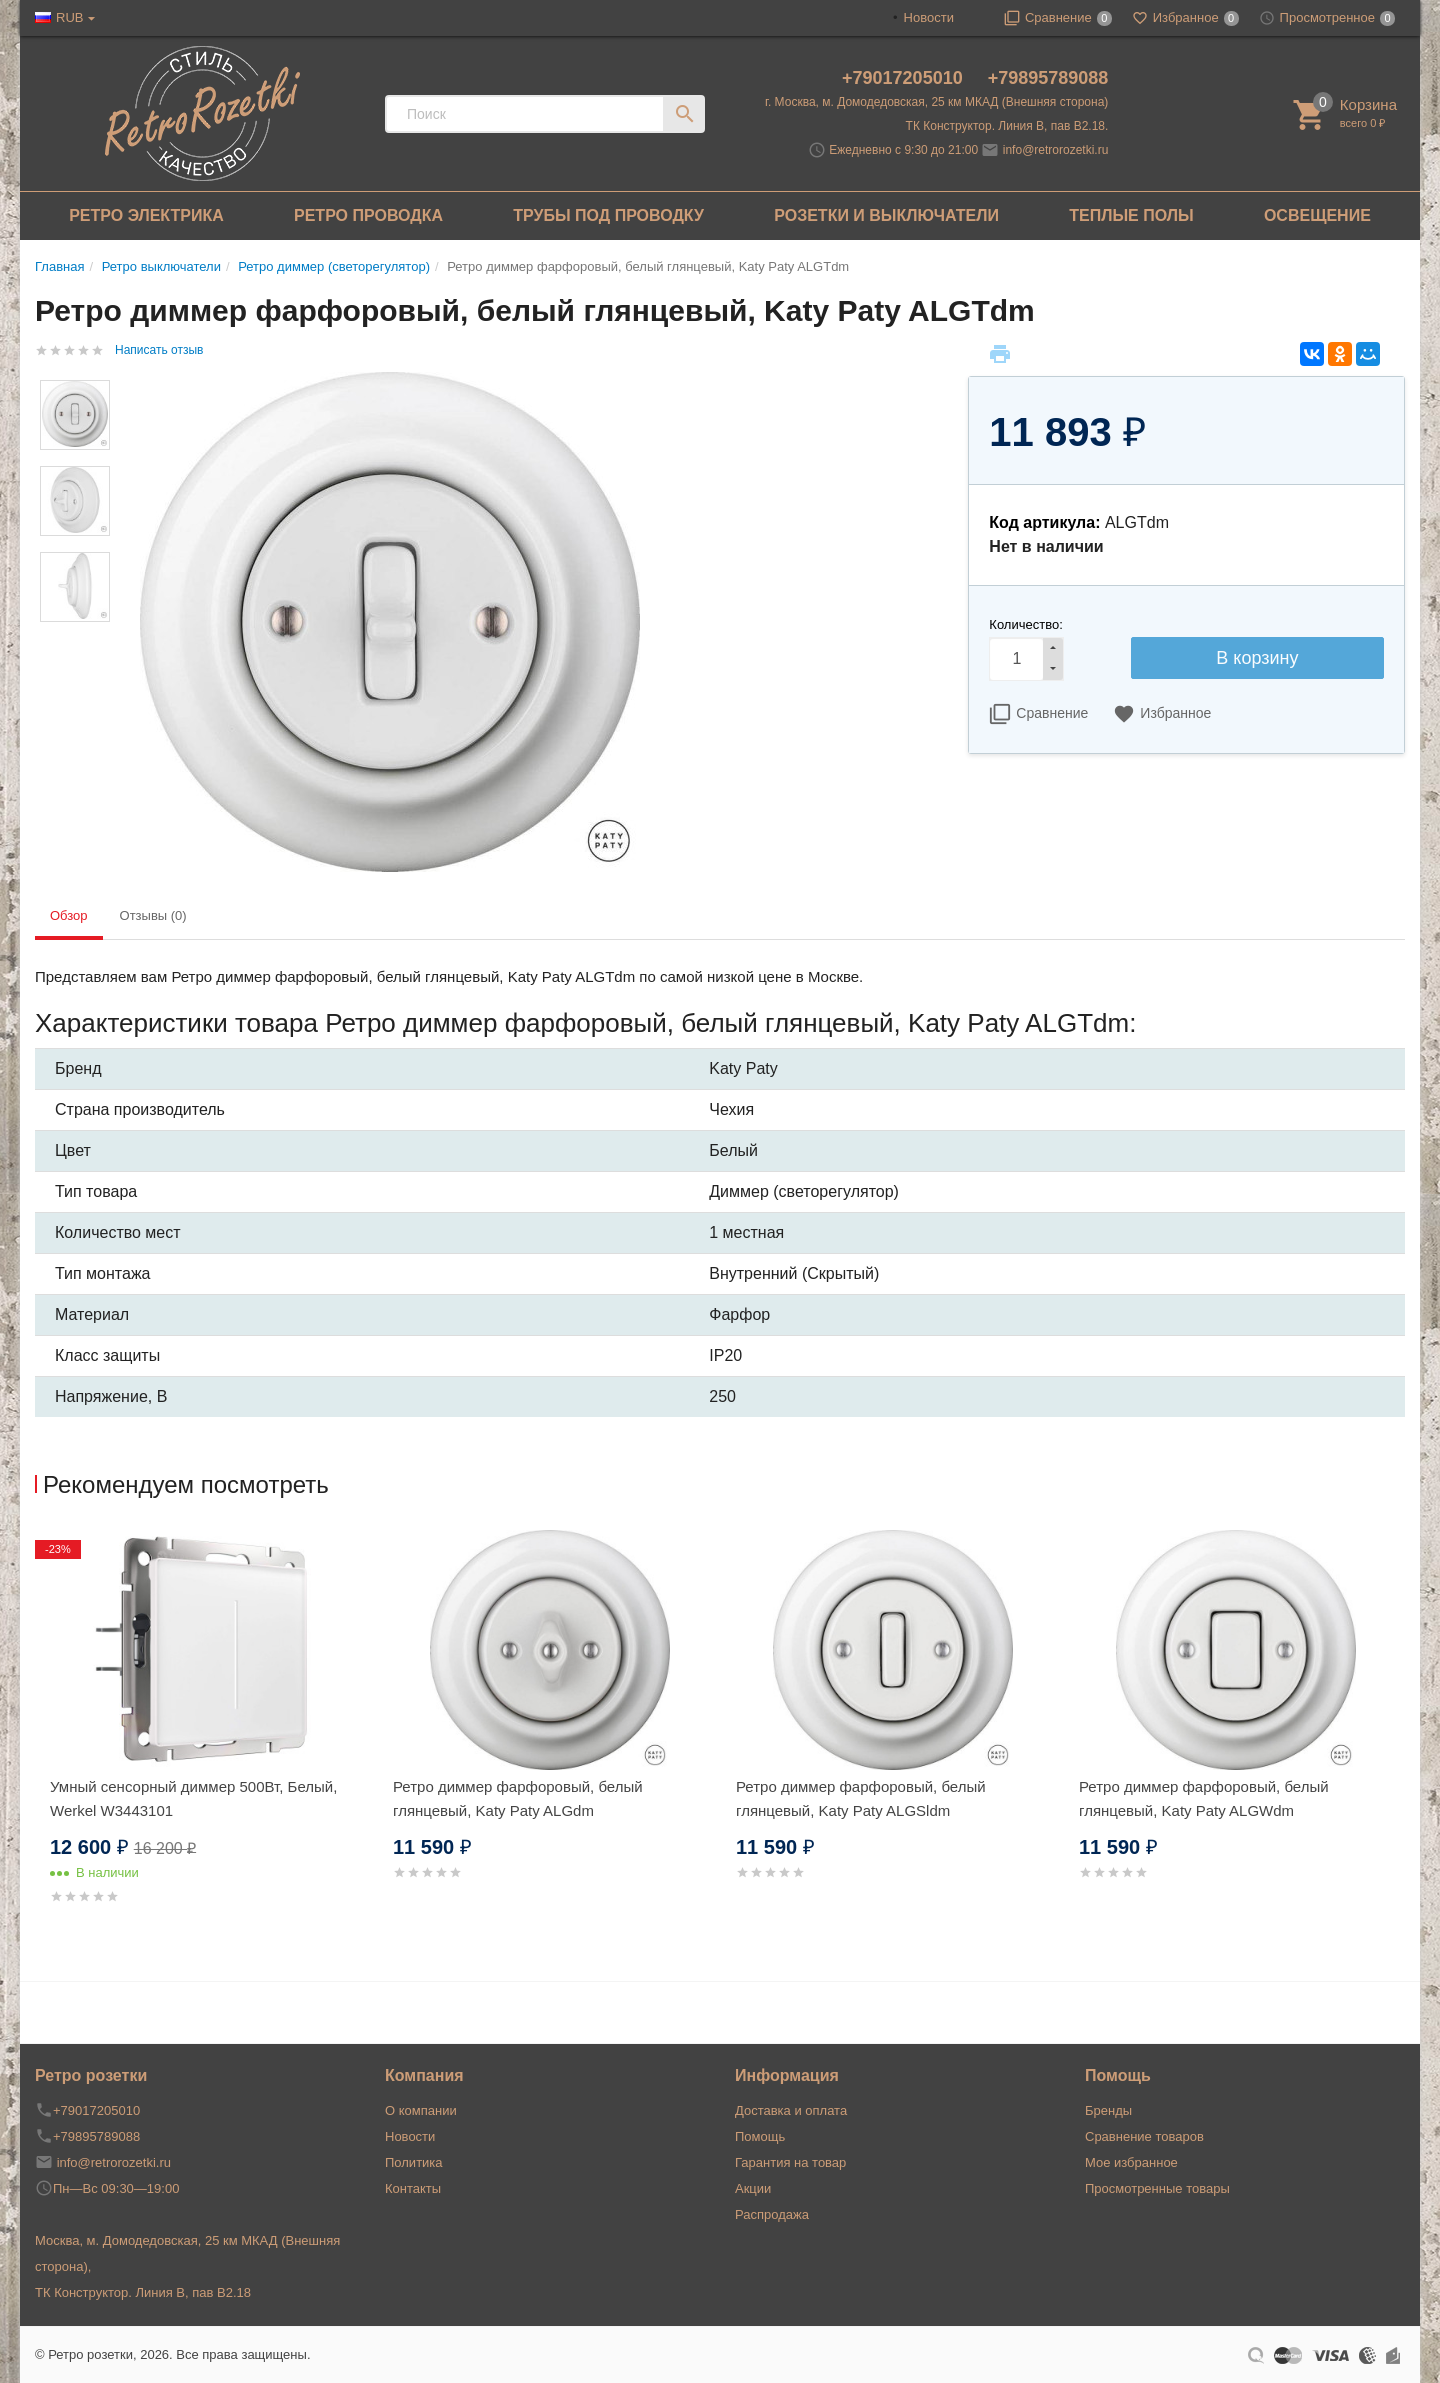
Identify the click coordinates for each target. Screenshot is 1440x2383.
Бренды (1108, 2110)
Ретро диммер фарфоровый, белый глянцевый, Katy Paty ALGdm (518, 1798)
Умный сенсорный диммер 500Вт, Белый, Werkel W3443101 (193, 1798)
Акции (753, 2188)
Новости (929, 17)
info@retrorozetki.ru (1056, 150)
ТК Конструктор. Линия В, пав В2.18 (143, 2292)
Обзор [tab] (69, 915)
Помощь (760, 2136)
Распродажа (772, 2214)
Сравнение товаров (1144, 2136)
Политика (414, 2162)
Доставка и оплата (791, 2110)
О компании (421, 2110)
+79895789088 (1048, 78)
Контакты (413, 2188)
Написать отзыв (159, 350)
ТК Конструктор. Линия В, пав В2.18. (1007, 126)
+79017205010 (905, 78)
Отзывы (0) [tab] (153, 915)
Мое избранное (1131, 2162)
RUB (69, 17)
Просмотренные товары (1157, 2188)
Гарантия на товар (790, 2162)
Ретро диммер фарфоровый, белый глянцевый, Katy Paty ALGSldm (861, 1798)
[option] (206, 1741)
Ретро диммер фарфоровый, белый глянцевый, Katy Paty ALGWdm (1204, 1798)
